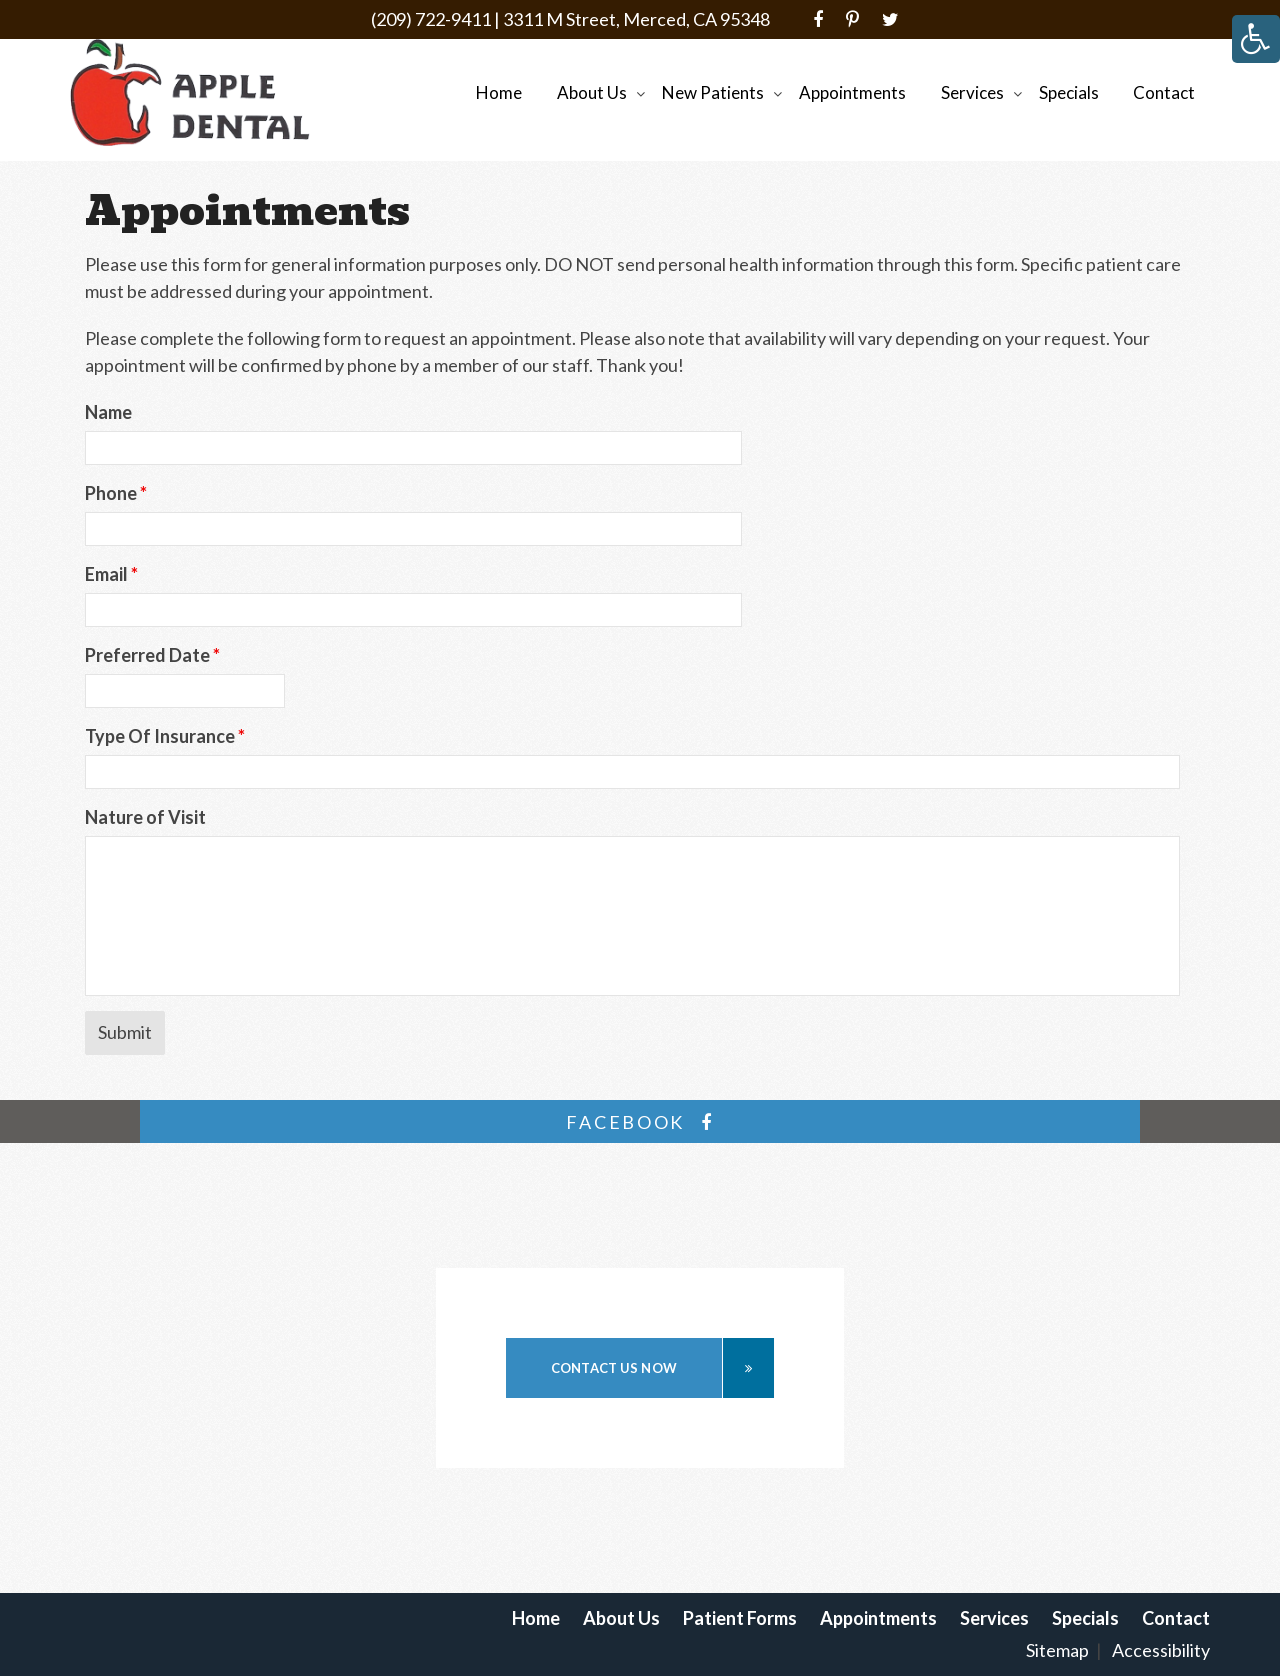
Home (499, 92)
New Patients (713, 92)
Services (972, 92)
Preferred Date (152, 655)
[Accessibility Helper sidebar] (1256, 39)
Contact (1164, 92)
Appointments (852, 92)
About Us (592, 92)
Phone (116, 493)
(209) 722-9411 (431, 19)
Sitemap (1057, 1650)
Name (108, 412)
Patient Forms (740, 1618)
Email (111, 574)
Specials (1069, 92)
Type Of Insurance (165, 736)
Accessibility (1161, 1650)
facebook (639, 1122)
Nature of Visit (145, 817)
